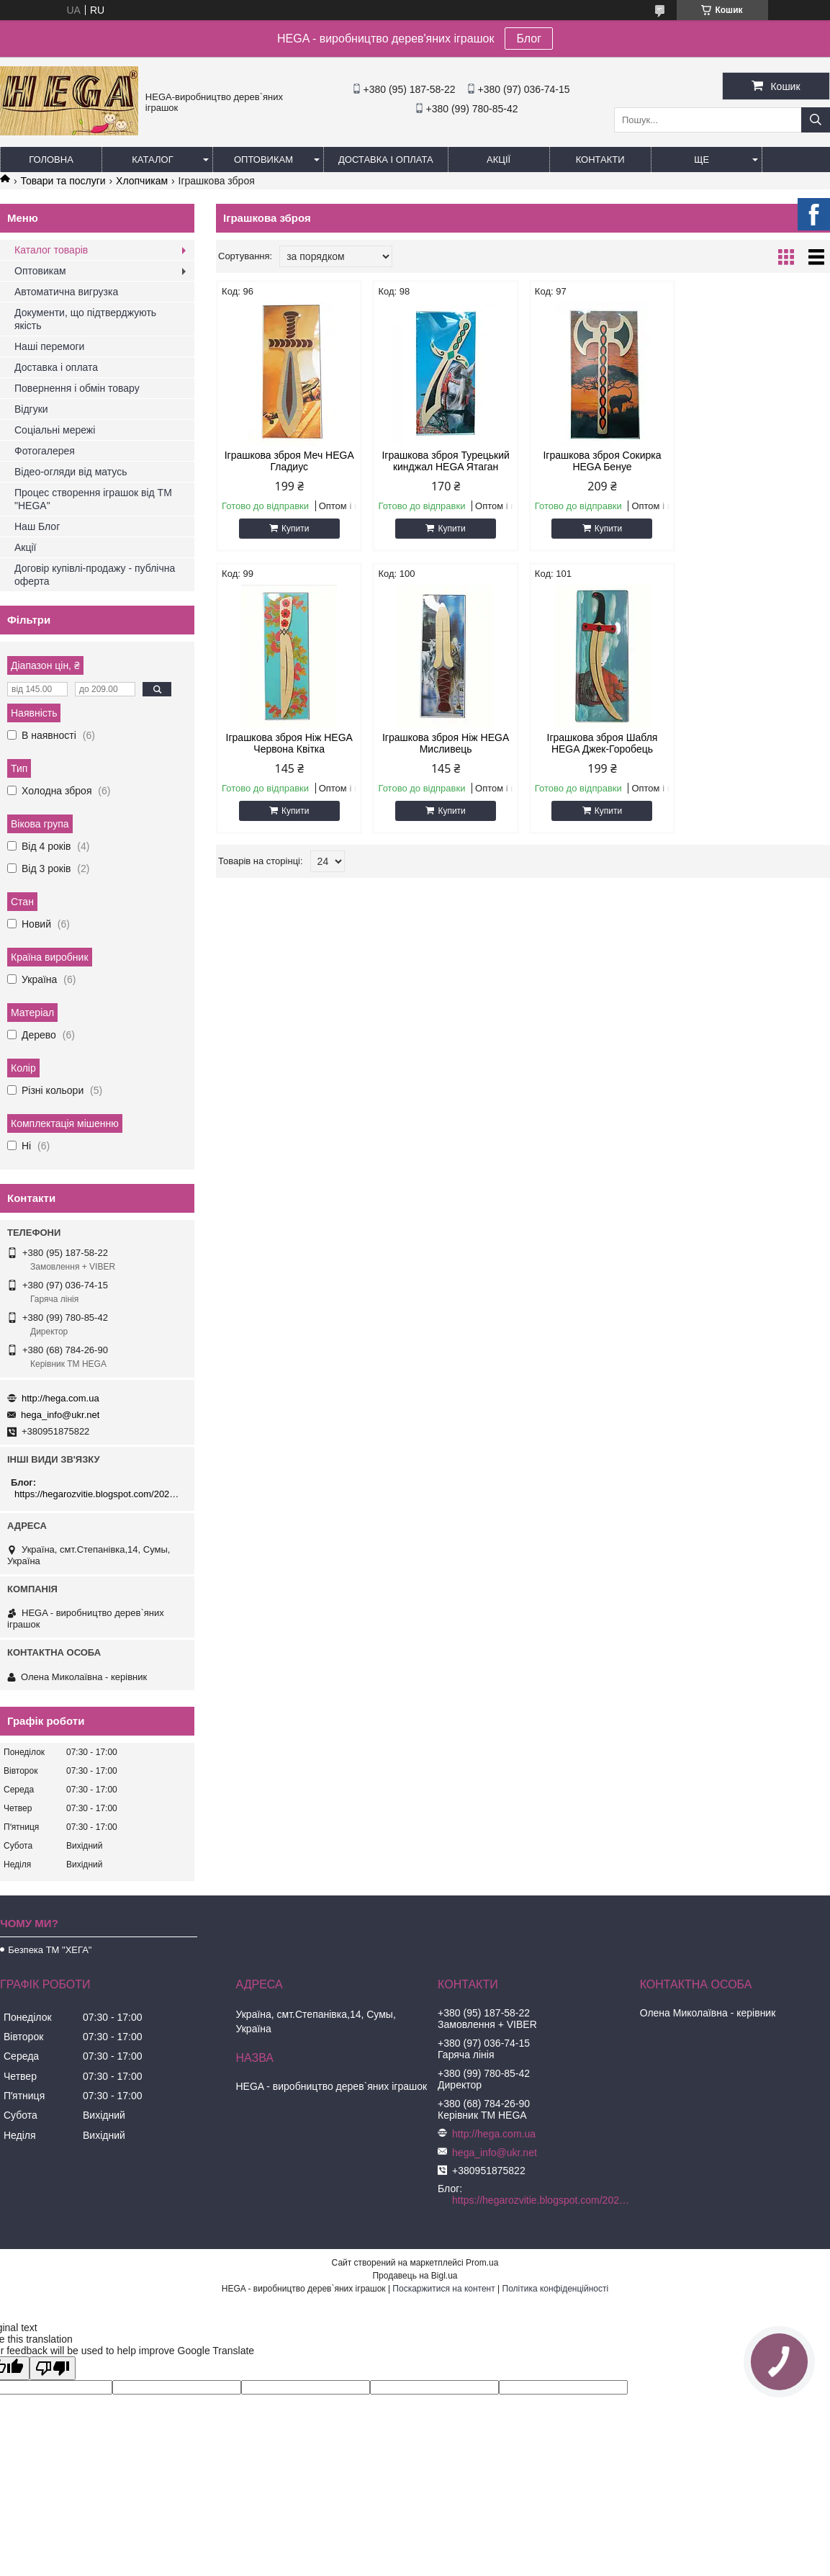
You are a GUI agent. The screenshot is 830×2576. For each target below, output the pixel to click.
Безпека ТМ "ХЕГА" (49, 1949)
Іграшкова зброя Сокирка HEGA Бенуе (601, 460)
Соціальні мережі (54, 430)
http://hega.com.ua (60, 1398)
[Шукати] (815, 120)
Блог (528, 38)
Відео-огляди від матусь (70, 471)
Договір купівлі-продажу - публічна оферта (94, 574)
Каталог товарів (51, 250)
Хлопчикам (142, 181)
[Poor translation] (53, 2368)
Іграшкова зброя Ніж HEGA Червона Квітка (756, 460)
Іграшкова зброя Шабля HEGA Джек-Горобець (444, 743)
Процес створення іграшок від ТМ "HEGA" (93, 499)
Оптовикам (263, 159)
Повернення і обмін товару (77, 388)
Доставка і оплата (385, 159)
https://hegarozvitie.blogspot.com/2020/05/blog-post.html (99, 1494)
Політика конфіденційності (555, 2289)
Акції (498, 159)
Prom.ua (482, 2263)
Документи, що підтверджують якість (85, 319)
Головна (51, 159)
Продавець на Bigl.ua (414, 2276)
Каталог (152, 159)
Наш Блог (37, 526)
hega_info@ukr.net (60, 1414)
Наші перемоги (49, 346)
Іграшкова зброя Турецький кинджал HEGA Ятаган (444, 460)
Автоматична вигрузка (66, 291)
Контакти (600, 159)
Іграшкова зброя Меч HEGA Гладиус (288, 460)
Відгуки (31, 409)
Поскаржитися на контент (443, 2289)
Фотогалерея (44, 451)
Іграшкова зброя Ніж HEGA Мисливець (288, 743)
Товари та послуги (62, 181)
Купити (295, 529)
